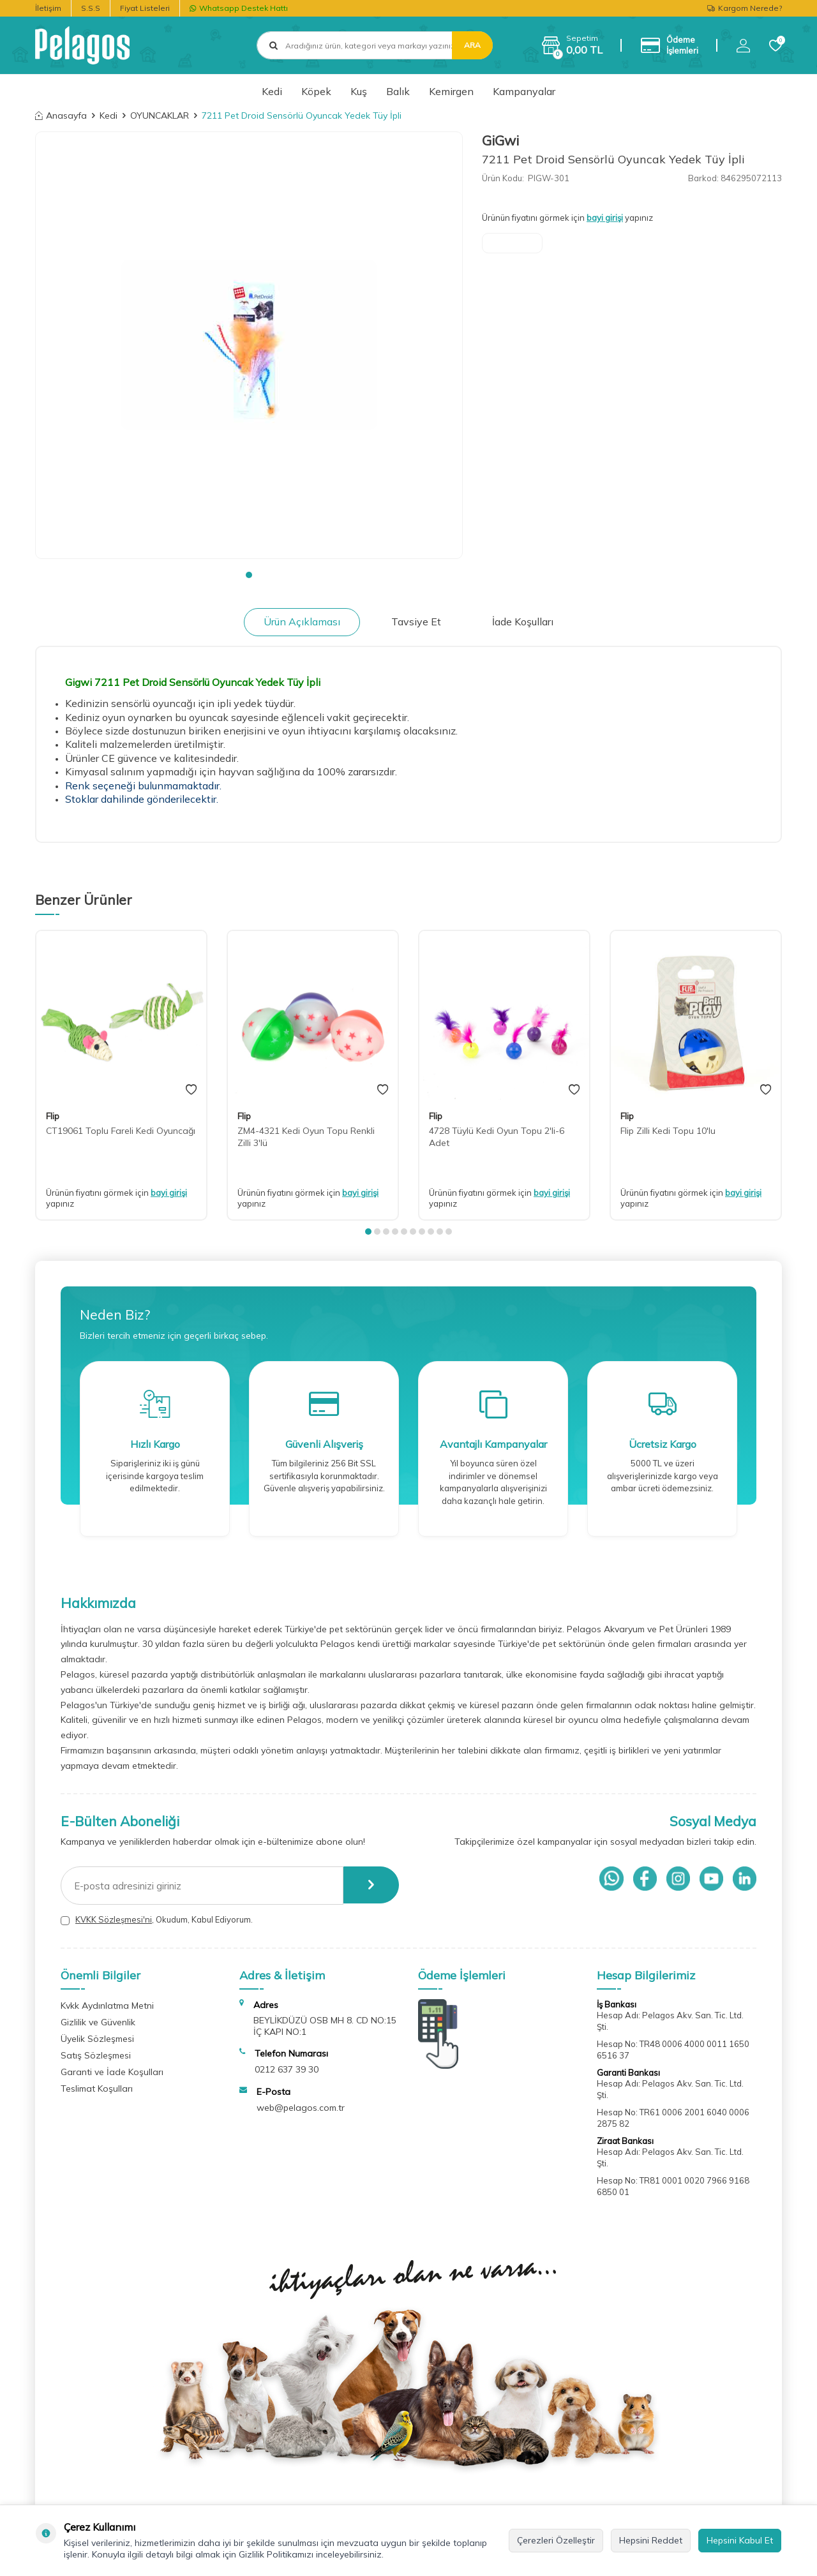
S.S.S (90, 8)
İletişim (48, 8)
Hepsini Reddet (650, 2540)
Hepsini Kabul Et (740, 2540)
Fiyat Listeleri (145, 8)
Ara (472, 45)
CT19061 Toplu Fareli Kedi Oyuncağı (120, 1130)
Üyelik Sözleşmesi (97, 2038)
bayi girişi (605, 217)
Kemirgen (451, 91)
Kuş (358, 91)
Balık (398, 91)
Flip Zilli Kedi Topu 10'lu (668, 1130)
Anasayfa (61, 115)
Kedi (272, 91)
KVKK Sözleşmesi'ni (113, 1919)
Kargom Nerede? (744, 8)
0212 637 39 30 (287, 2069)
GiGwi (500, 140)
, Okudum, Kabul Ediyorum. (157, 1919)
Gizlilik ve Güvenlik (98, 2022)
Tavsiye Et (416, 621)
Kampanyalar (524, 91)
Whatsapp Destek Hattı (239, 8)
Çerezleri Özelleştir (556, 2540)
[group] (249, 345)
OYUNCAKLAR (159, 115)
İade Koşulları (522, 621)
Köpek (316, 91)
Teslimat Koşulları (97, 2088)
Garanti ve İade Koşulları (112, 2072)
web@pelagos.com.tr (301, 2107)
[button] (249, 575)
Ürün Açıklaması (302, 621)
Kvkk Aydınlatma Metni (107, 2005)
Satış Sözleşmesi (96, 2055)
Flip (52, 1116)
